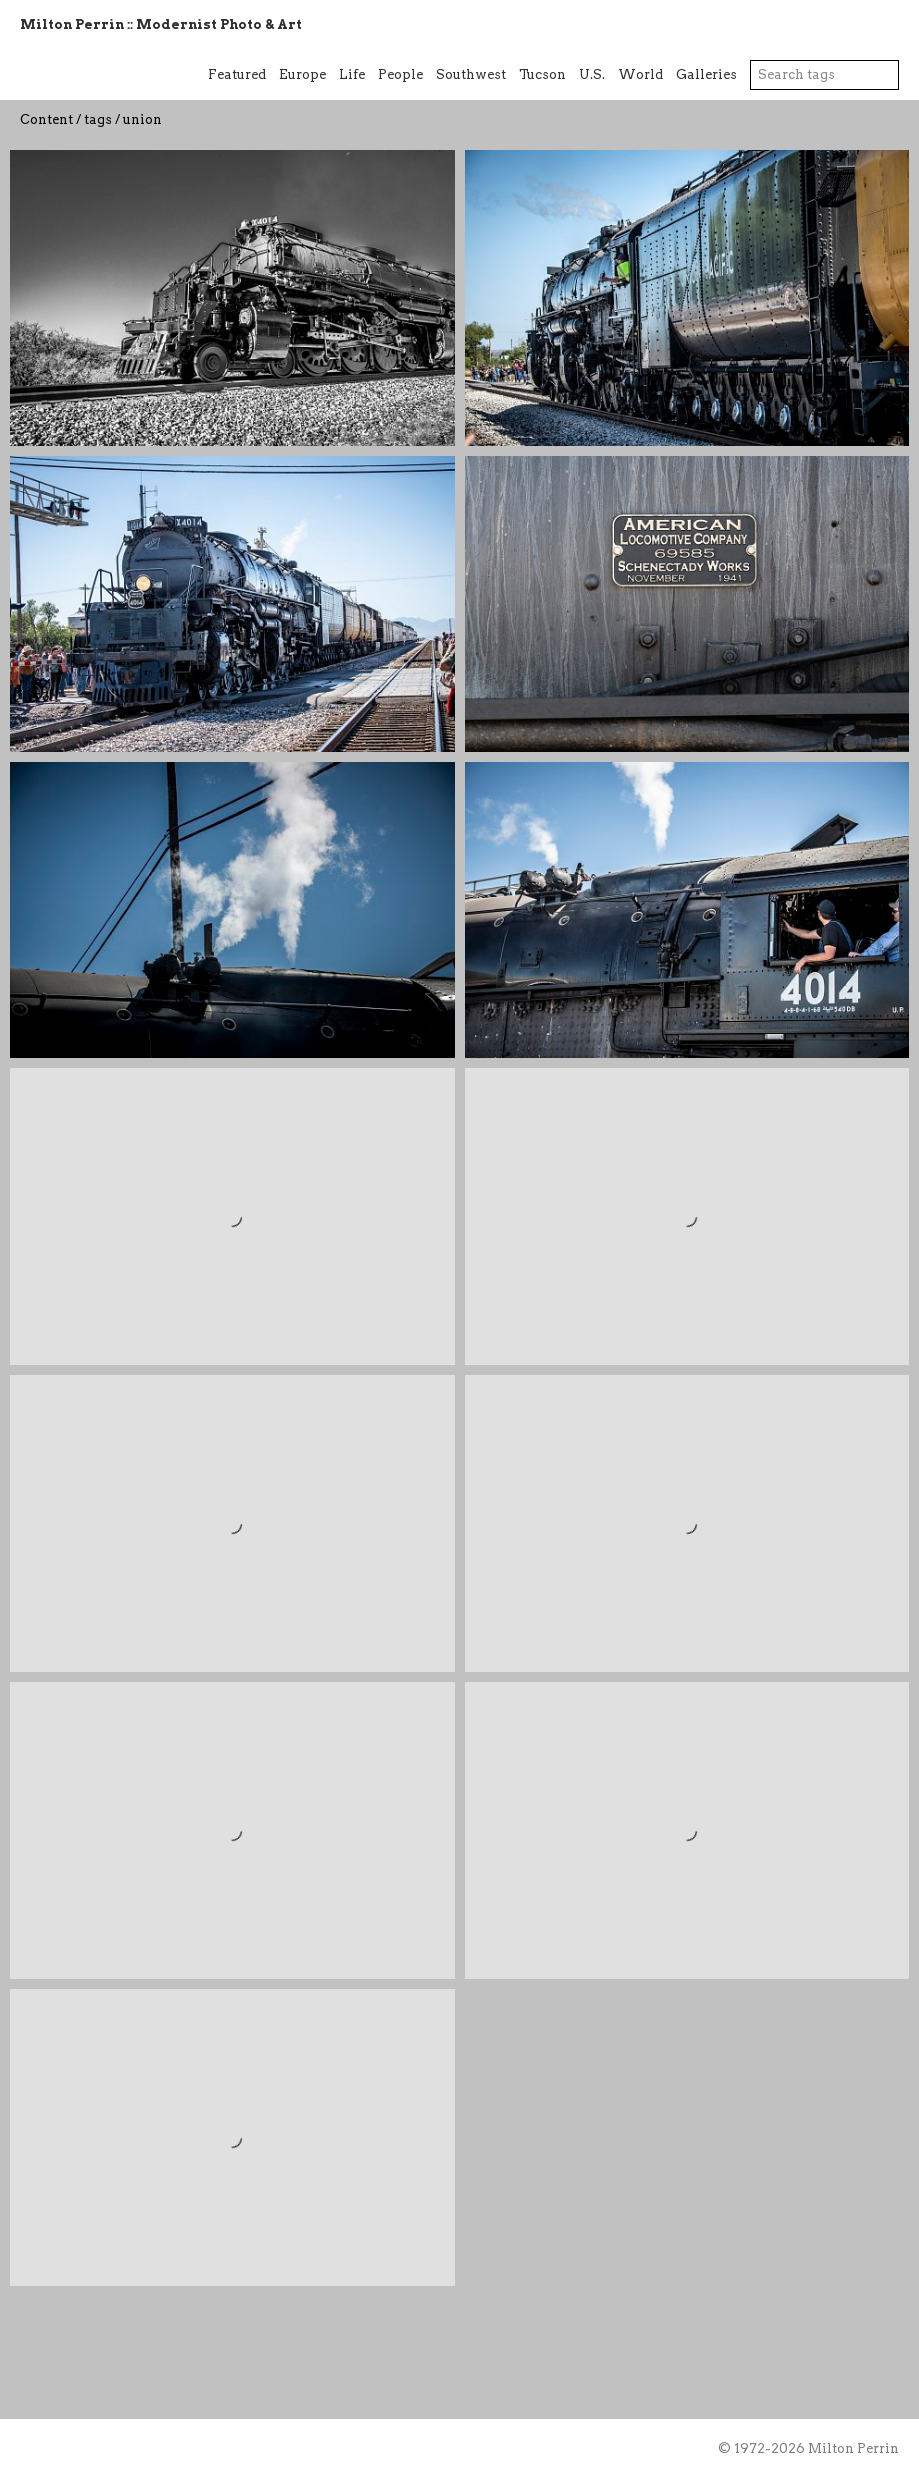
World (640, 74)
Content (46, 119)
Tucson (542, 74)
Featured (237, 74)
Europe (302, 74)
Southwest (471, 74)
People (400, 74)
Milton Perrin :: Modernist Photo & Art (161, 24)
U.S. (592, 74)
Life (352, 74)
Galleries (706, 74)
